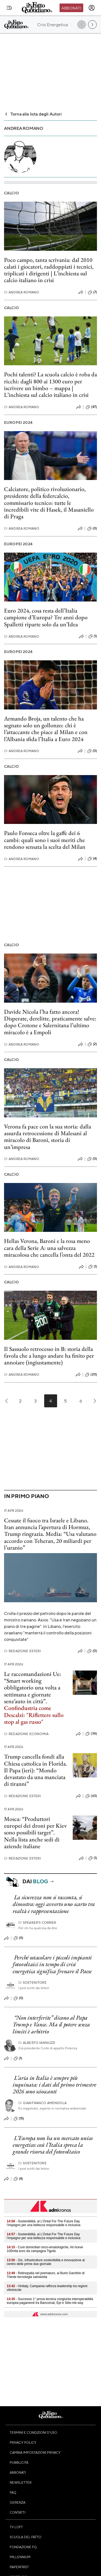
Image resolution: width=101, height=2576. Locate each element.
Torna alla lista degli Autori (33, 114)
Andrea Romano (21, 292)
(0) (92, 528)
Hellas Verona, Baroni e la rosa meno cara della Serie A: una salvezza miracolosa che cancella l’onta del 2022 (49, 1248)
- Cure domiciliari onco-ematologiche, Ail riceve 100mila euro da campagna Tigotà (45, 2249)
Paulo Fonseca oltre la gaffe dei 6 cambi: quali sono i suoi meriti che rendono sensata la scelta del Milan (44, 840)
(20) (91, 1374)
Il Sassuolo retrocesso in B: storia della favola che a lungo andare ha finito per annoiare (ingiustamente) (49, 1356)
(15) (18, 2119)
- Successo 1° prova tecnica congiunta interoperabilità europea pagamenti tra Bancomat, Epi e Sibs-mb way (50, 2301)
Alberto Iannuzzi (36, 2043)
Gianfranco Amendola (42, 2103)
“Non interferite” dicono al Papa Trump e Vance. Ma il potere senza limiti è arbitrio (51, 2024)
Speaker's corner (37, 1923)
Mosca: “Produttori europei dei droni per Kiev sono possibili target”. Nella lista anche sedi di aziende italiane (35, 1832)
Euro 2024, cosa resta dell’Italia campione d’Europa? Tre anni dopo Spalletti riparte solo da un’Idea (46, 617)
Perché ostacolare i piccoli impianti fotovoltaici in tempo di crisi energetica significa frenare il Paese (52, 1964)
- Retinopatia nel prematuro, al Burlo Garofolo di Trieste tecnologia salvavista (46, 2275)
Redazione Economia (26, 1734)
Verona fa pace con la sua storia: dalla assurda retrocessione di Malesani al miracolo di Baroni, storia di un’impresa (47, 1137)
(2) (92, 1044)
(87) (91, 407)
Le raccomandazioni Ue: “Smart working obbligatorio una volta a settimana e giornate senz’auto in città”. (32, 1687)
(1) (92, 636)
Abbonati (71, 7)
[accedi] (91, 8)
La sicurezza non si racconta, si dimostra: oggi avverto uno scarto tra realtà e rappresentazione (54, 1904)
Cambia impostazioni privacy (35, 2452)
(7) (92, 292)
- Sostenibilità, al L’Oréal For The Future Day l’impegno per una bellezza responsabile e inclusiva (44, 2223)
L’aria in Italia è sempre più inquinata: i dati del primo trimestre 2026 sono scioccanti (54, 2084)
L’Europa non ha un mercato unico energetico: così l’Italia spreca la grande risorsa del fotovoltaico (53, 2145)
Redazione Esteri (22, 1651)
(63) (91, 1796)
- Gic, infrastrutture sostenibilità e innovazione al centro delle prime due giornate (46, 2262)
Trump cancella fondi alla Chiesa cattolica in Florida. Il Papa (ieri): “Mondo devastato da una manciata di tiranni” (35, 1770)
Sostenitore (32, 1982)
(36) (91, 1734)
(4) (92, 859)
